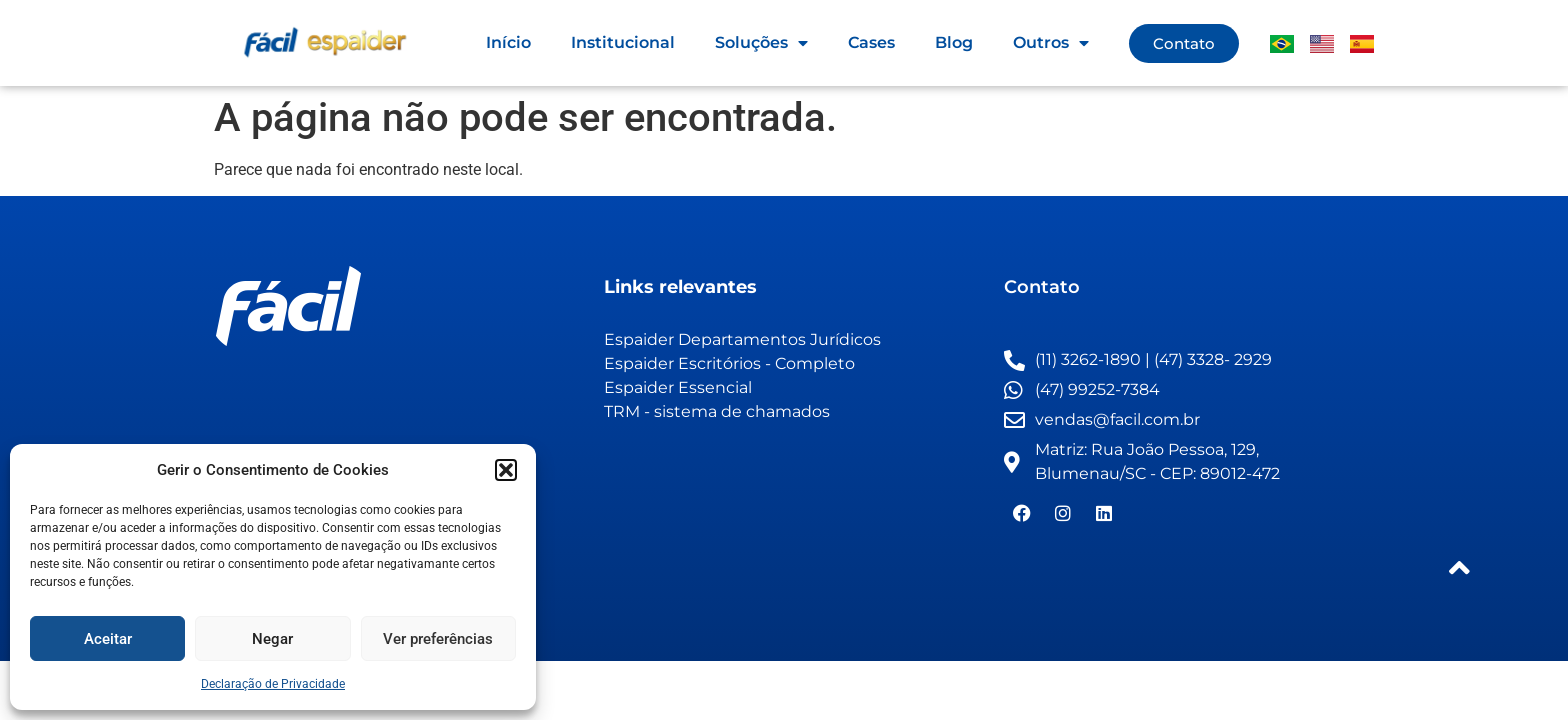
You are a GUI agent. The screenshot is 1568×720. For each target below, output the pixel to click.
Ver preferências (438, 639)
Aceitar (108, 639)
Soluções (761, 43)
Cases (871, 42)
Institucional (623, 42)
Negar (272, 639)
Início (508, 42)
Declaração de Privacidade (273, 684)
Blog (954, 42)
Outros (1051, 43)
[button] (506, 470)
